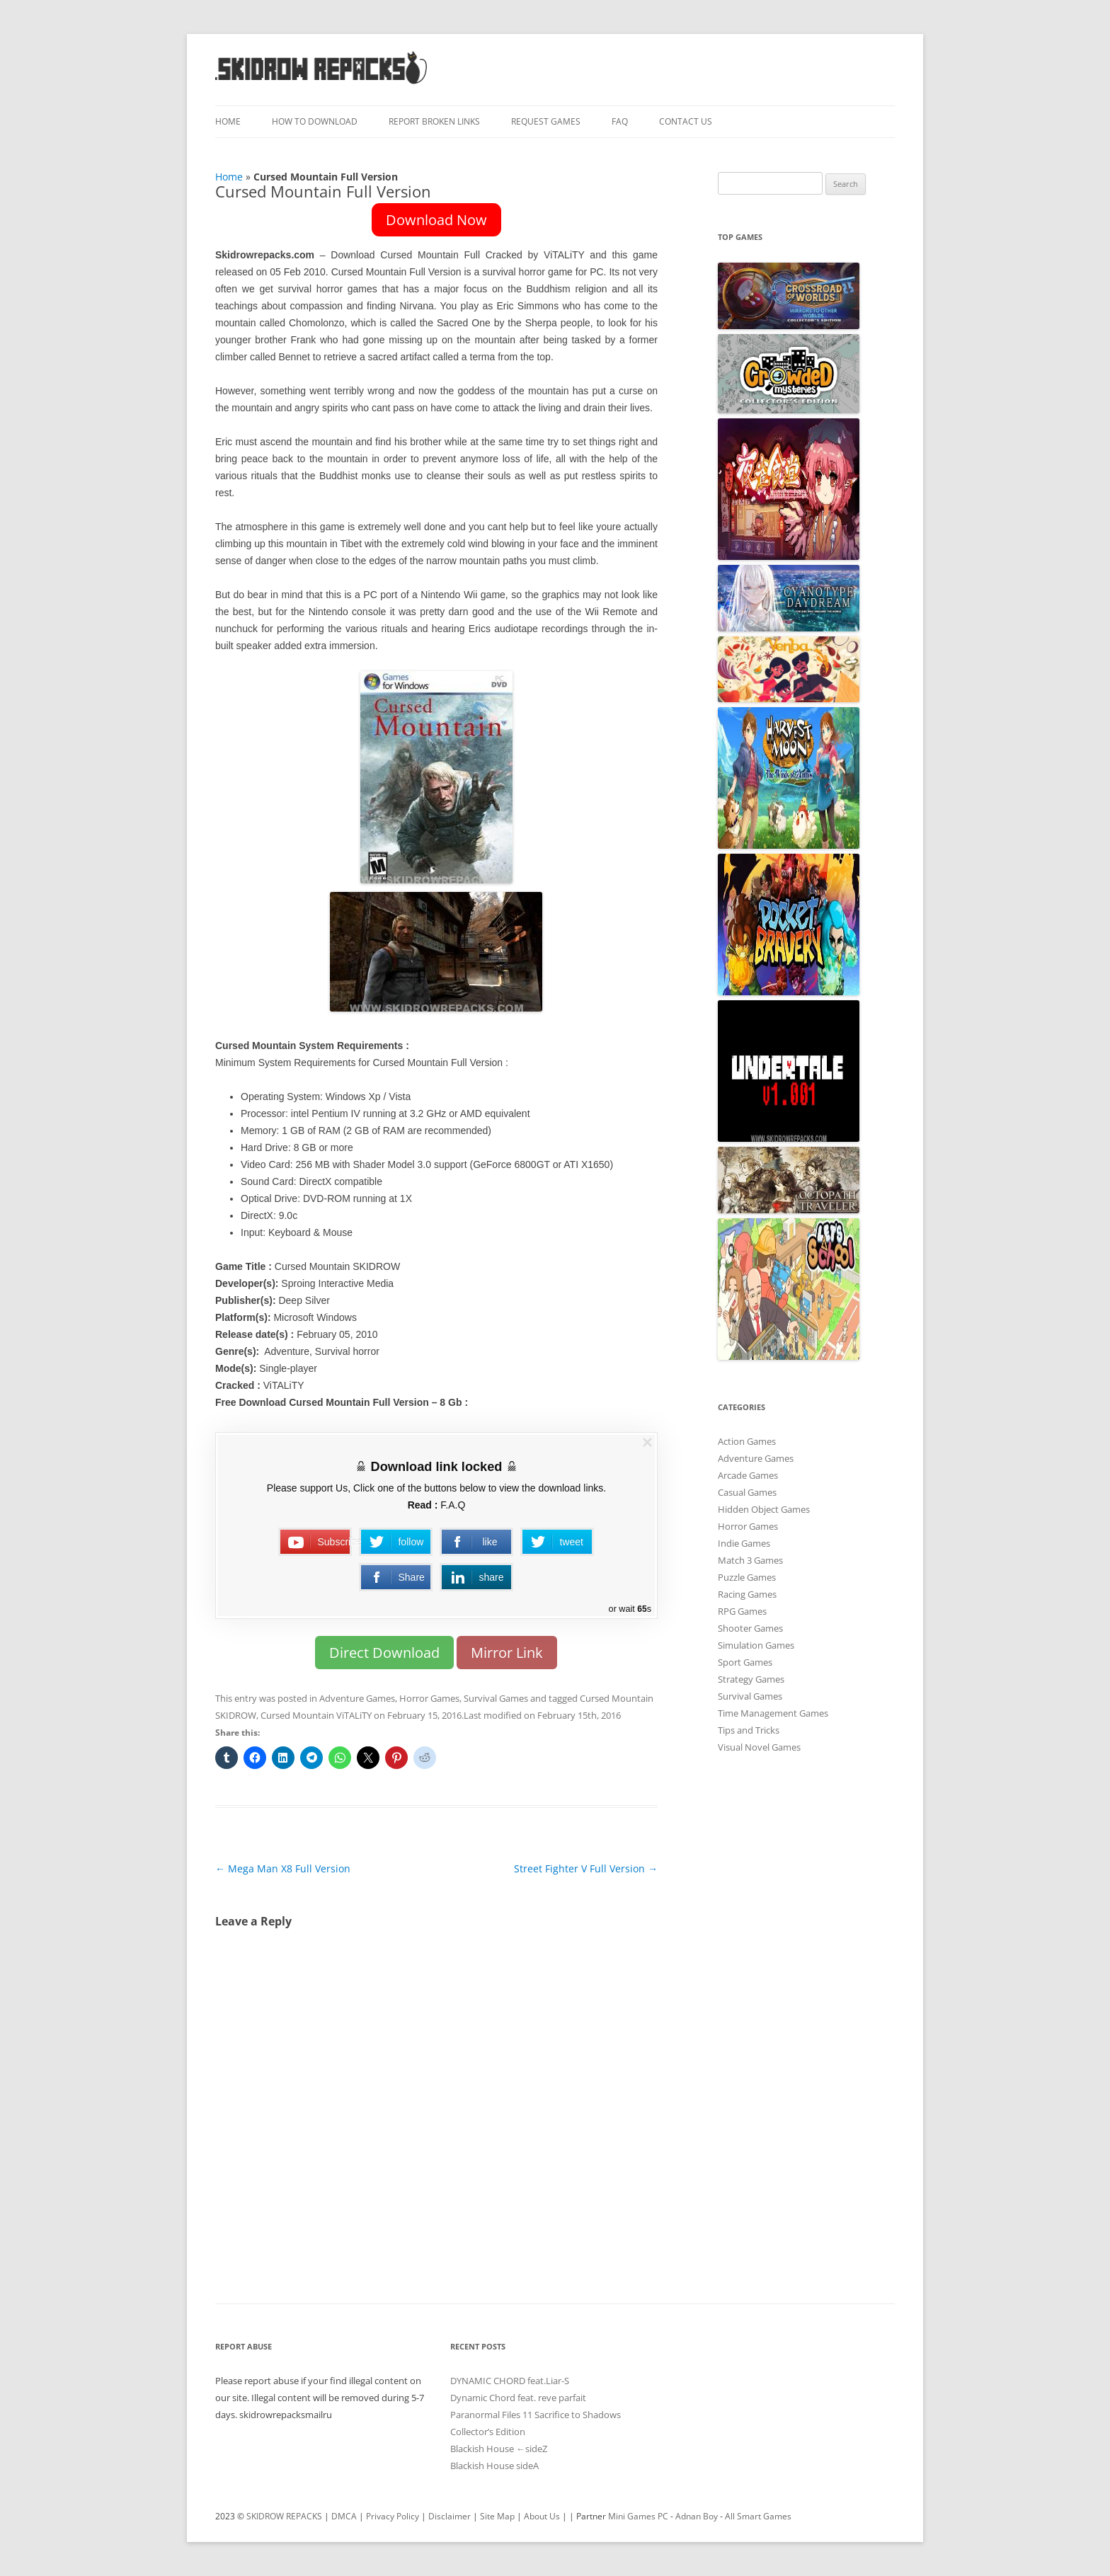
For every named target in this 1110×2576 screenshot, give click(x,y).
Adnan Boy (696, 2516)
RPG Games (742, 1611)
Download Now (436, 219)
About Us (542, 2516)
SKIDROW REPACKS (284, 2516)
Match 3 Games (750, 1560)
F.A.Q (452, 1505)
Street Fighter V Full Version (586, 1868)
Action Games (747, 1441)
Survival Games (496, 1698)
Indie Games (744, 1543)
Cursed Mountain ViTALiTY (316, 1715)
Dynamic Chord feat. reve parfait (518, 2397)
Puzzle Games (747, 1577)
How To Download (314, 121)
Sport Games (745, 1662)
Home (228, 121)
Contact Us (685, 121)
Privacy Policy (392, 2516)
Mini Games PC (638, 2516)
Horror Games (429, 1698)
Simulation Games (756, 1645)
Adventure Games (357, 1698)
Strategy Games (751, 1679)
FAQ (620, 121)
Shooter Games (750, 1628)
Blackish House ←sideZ (498, 2448)
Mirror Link (507, 1652)
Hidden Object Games (764, 1509)
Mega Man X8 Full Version (282, 1868)
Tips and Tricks (748, 1730)
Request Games (545, 121)
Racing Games (747, 1594)
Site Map (497, 2516)
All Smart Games (758, 2516)
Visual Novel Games (759, 1747)
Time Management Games (773, 1713)
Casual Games (747, 1492)
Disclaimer (449, 2516)
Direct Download (384, 1652)
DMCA (344, 2516)
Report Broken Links (434, 121)
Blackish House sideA (494, 2465)
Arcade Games (748, 1475)
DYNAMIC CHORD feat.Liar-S (509, 2380)
